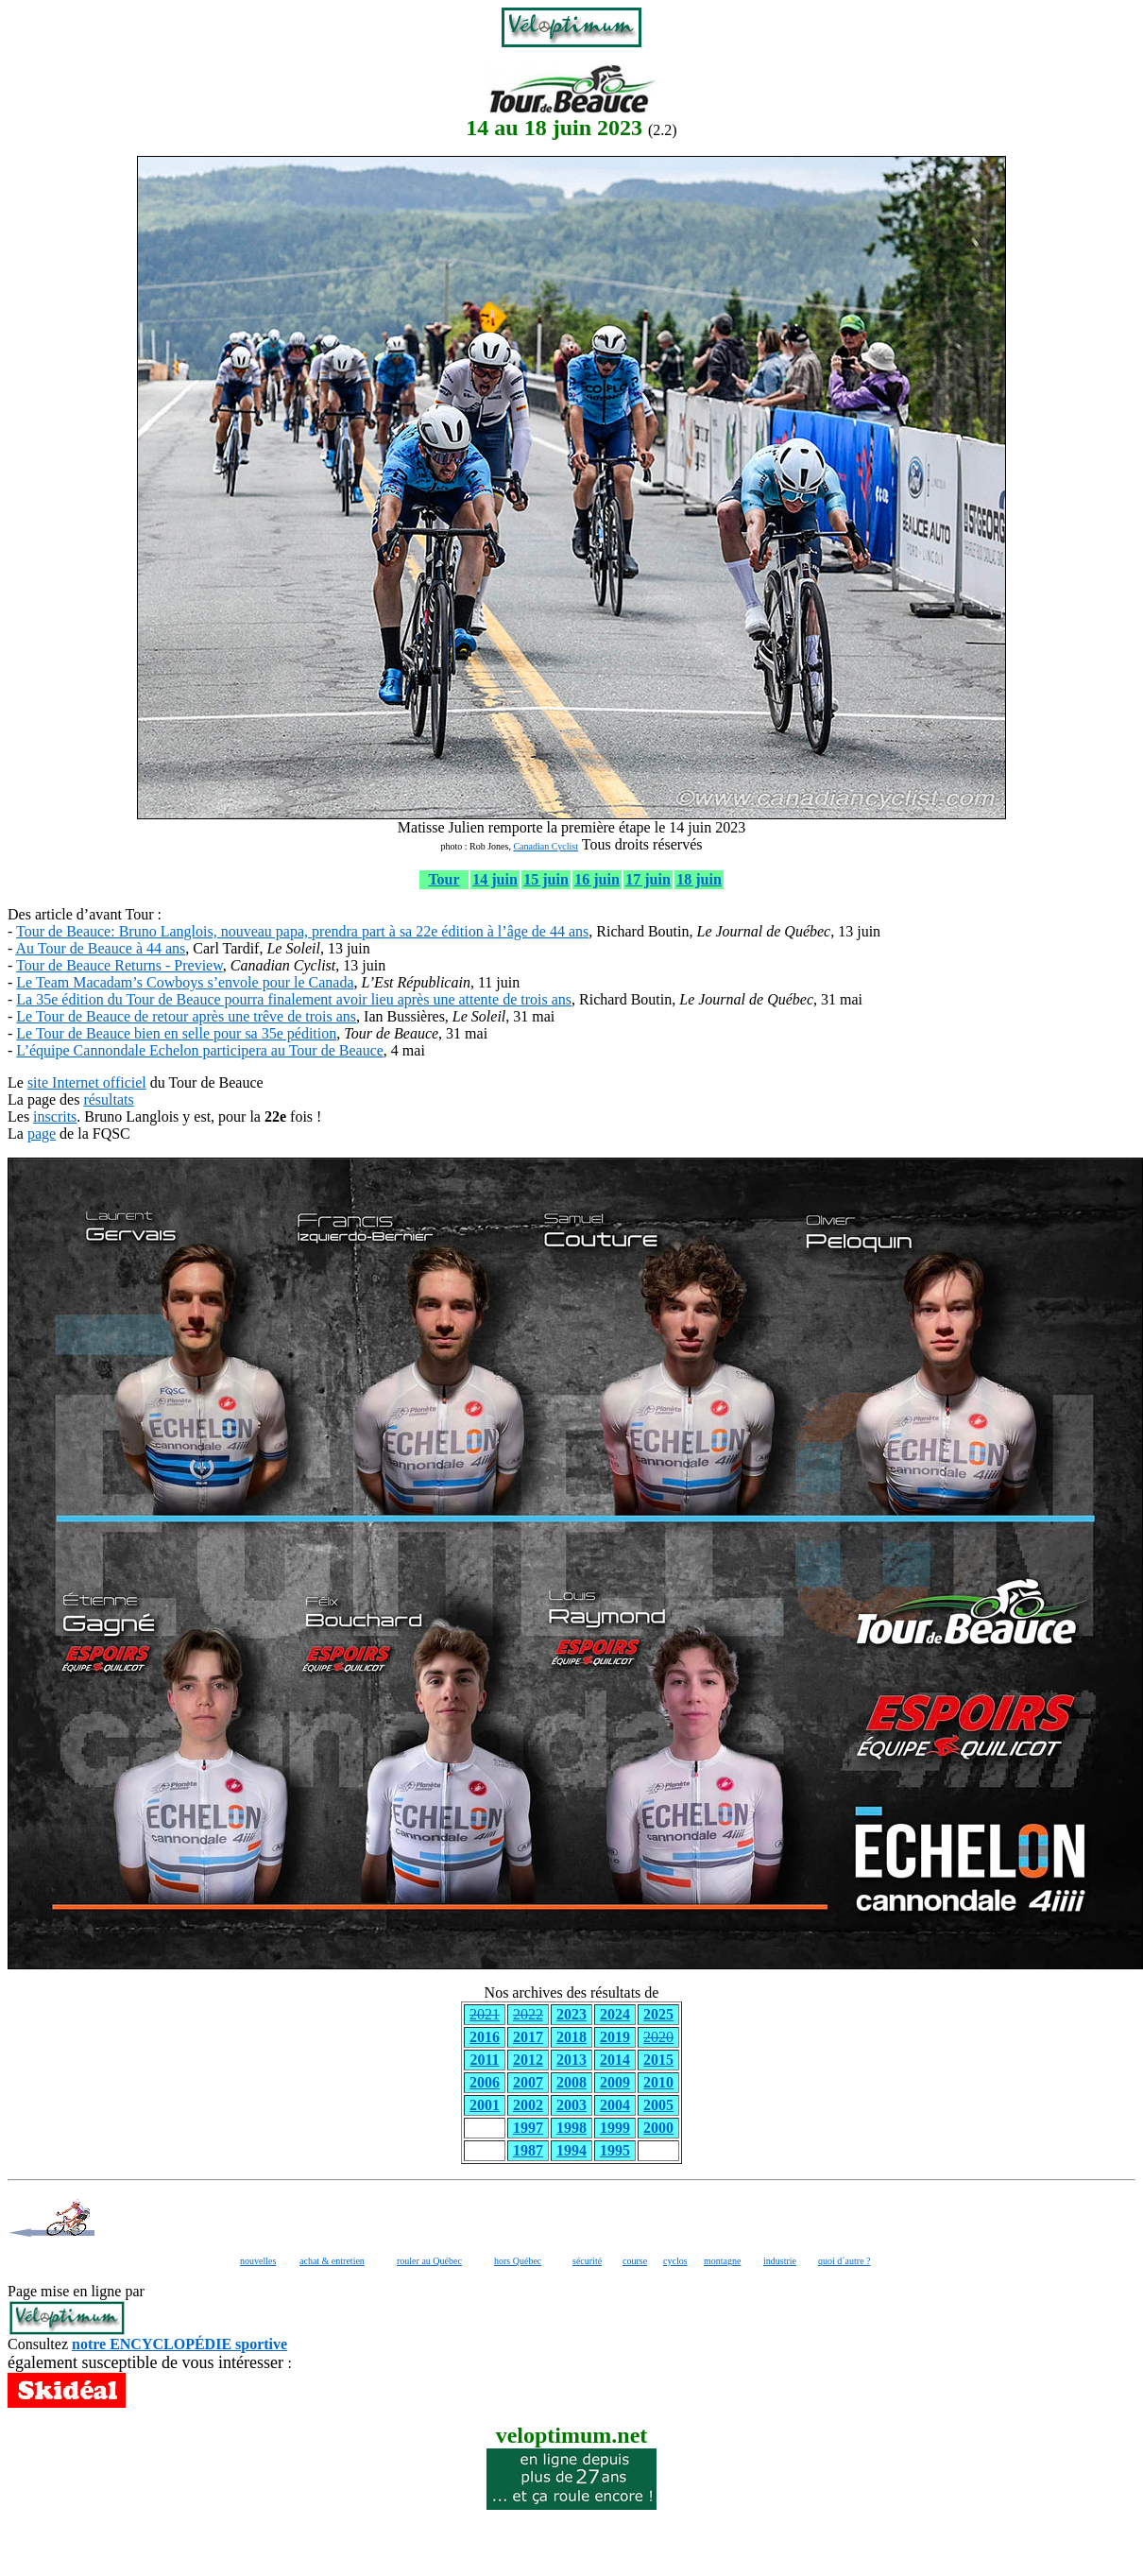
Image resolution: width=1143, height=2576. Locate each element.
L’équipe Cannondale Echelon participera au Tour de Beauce (200, 1050)
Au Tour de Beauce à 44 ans (100, 948)
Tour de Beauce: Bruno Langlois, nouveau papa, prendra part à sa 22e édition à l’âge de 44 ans (302, 931)
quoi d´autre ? (844, 2261)
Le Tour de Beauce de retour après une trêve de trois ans (186, 1016)
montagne (722, 2261)
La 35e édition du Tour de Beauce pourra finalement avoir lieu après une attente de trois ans (294, 999)
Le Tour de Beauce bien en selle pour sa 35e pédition (176, 1033)
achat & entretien (332, 2261)
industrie (779, 2261)
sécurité (587, 2261)
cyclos (675, 2261)
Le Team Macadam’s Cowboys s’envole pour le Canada (184, 982)
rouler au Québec (429, 2261)
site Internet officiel (86, 1082)
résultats (108, 1099)
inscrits (55, 1116)
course (635, 2261)
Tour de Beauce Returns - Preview (119, 965)
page (41, 1133)
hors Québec (517, 2261)
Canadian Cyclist (545, 846)
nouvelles (258, 2261)
